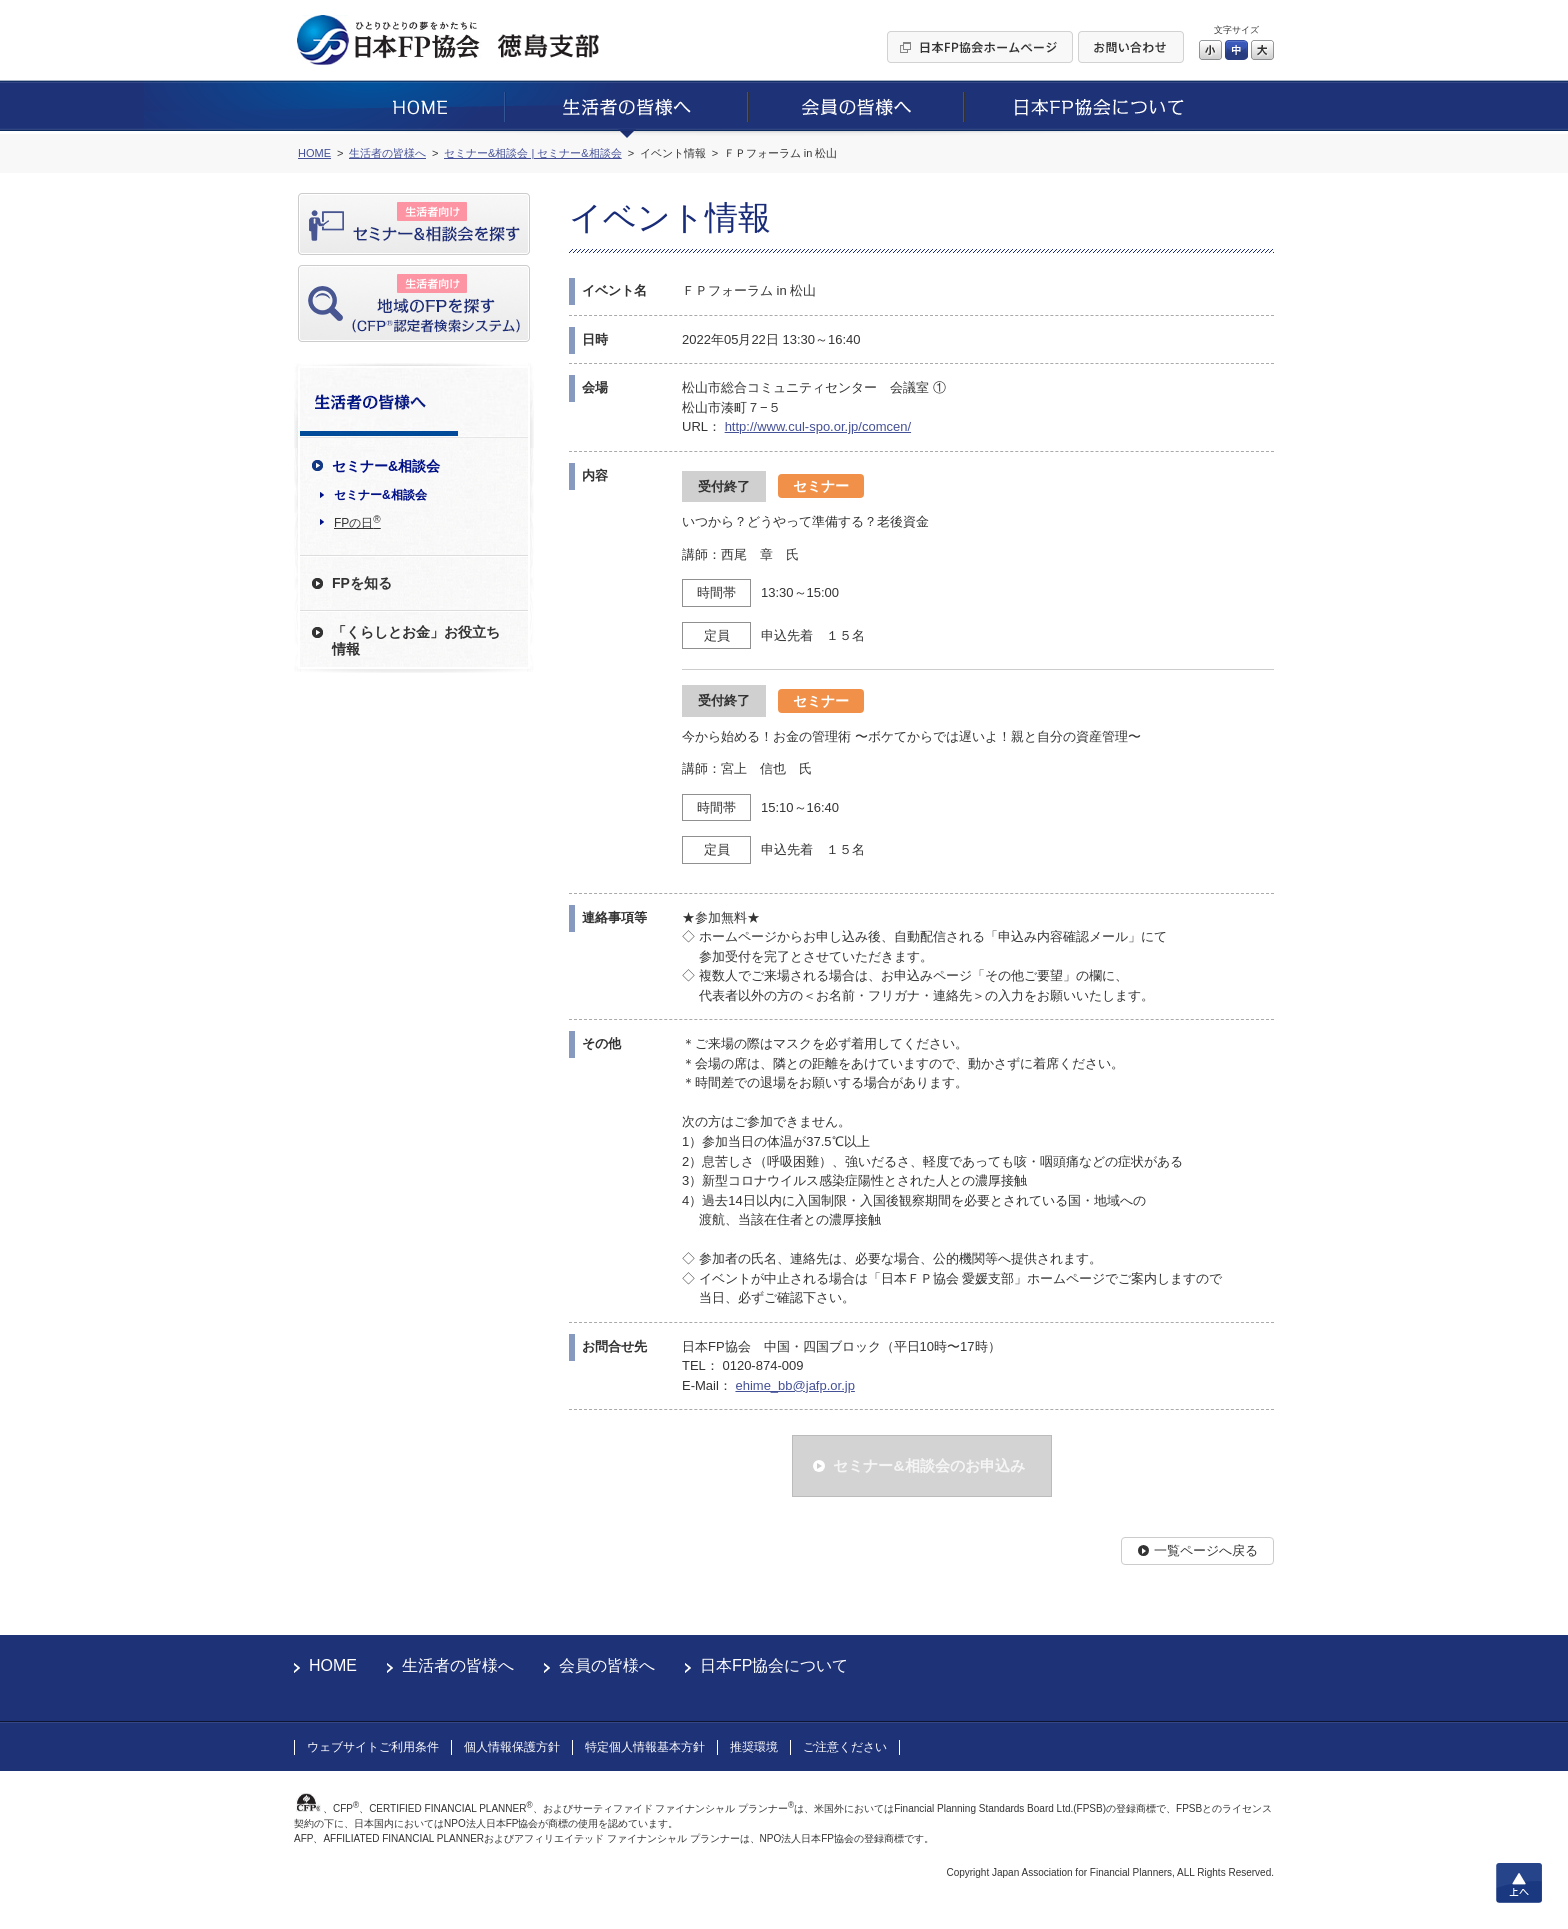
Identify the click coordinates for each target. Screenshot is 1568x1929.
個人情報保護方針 (512, 1747)
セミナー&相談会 (380, 495)
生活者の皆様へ (458, 1665)
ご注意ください (845, 1747)
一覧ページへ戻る (1206, 1550)
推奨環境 (754, 1747)
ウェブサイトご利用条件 (373, 1747)
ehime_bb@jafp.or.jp (794, 1385)
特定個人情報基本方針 (645, 1747)
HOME (333, 1665)
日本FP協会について (774, 1665)
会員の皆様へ (607, 1665)
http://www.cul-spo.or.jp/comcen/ (818, 426)
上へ (1519, 1883)
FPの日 (357, 522)
